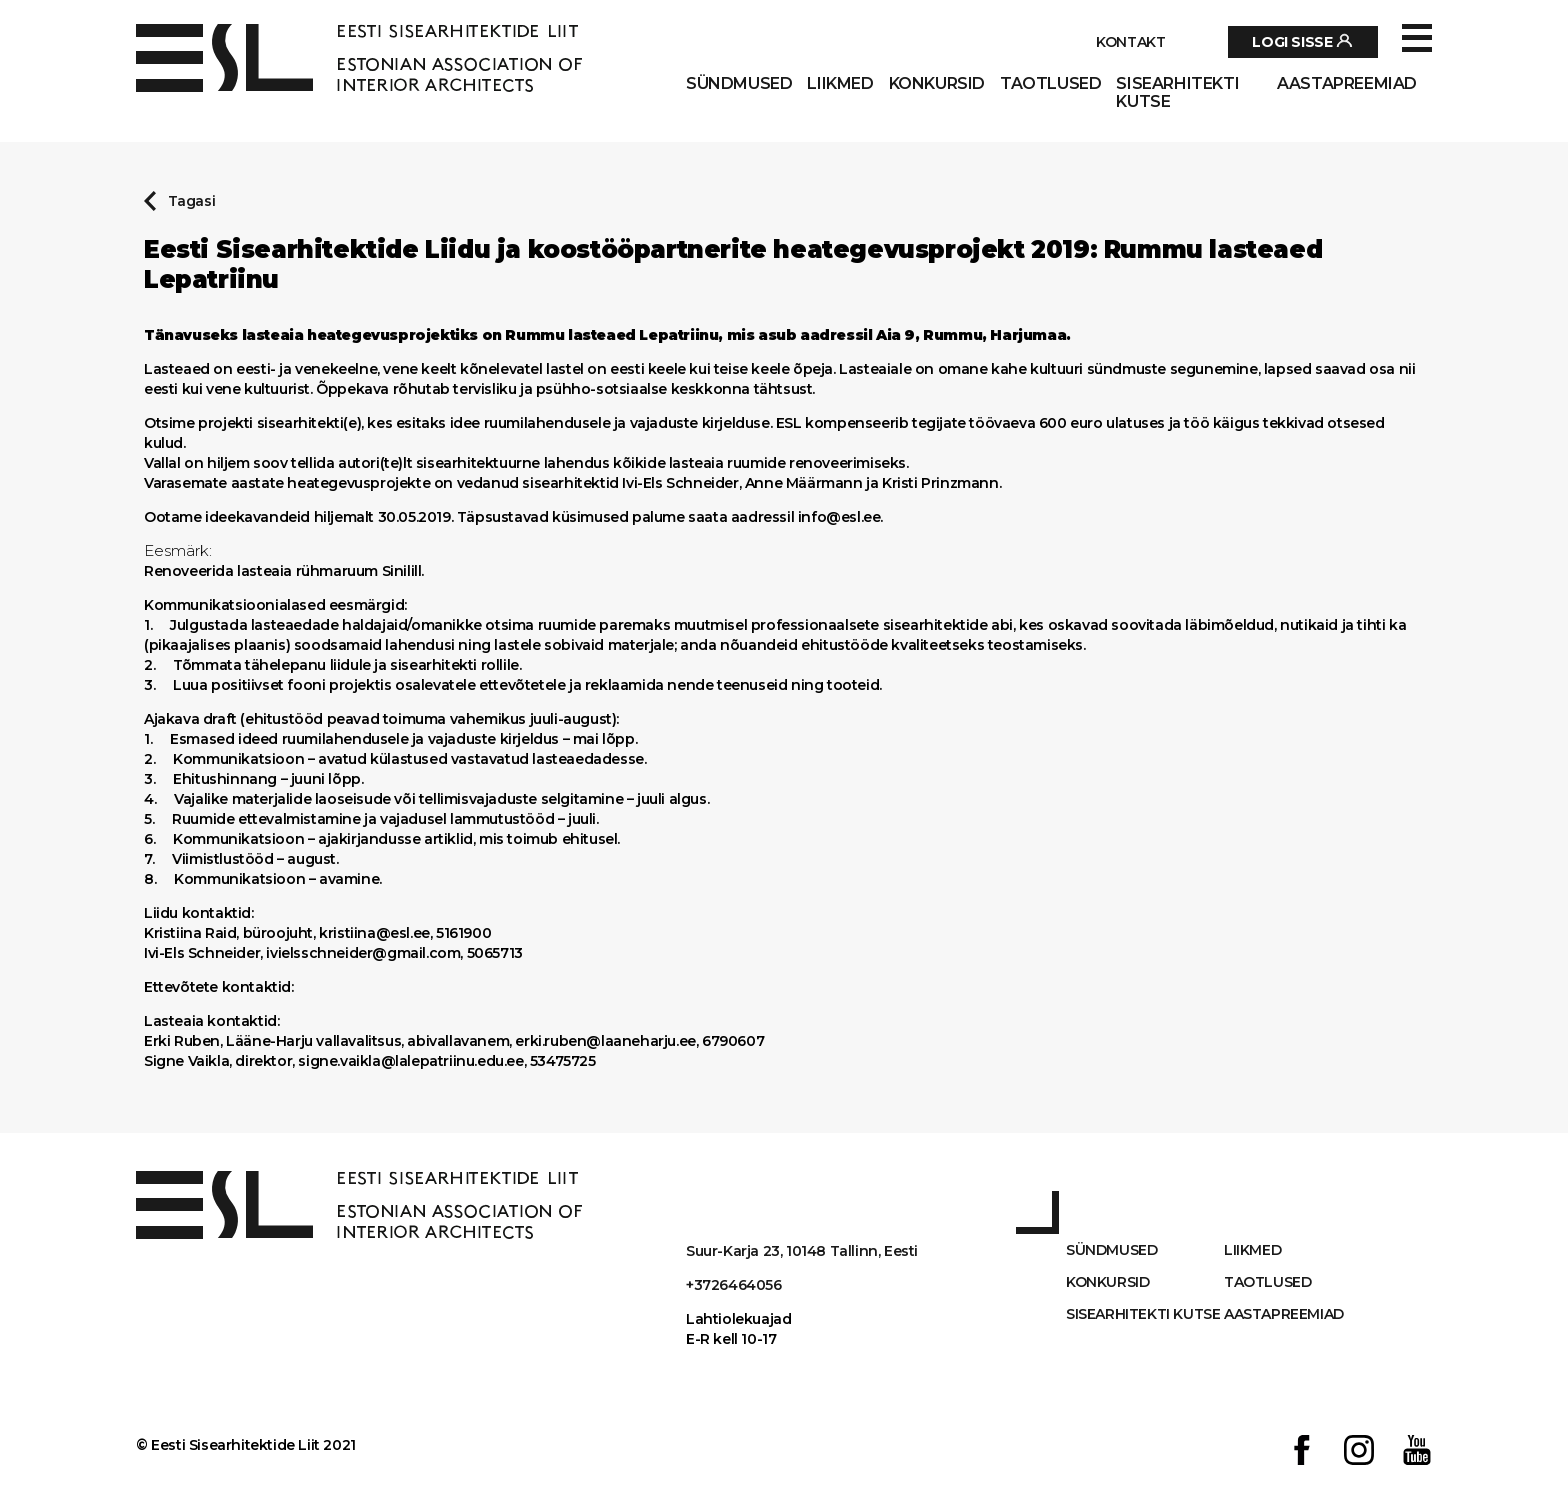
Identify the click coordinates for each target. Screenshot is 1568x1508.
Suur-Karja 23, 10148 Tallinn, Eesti (802, 1251)
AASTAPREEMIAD (1347, 84)
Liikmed (840, 84)
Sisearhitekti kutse (1177, 93)
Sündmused (739, 84)
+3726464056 (734, 1285)
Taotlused (1050, 84)
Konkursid (937, 84)
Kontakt (1130, 42)
